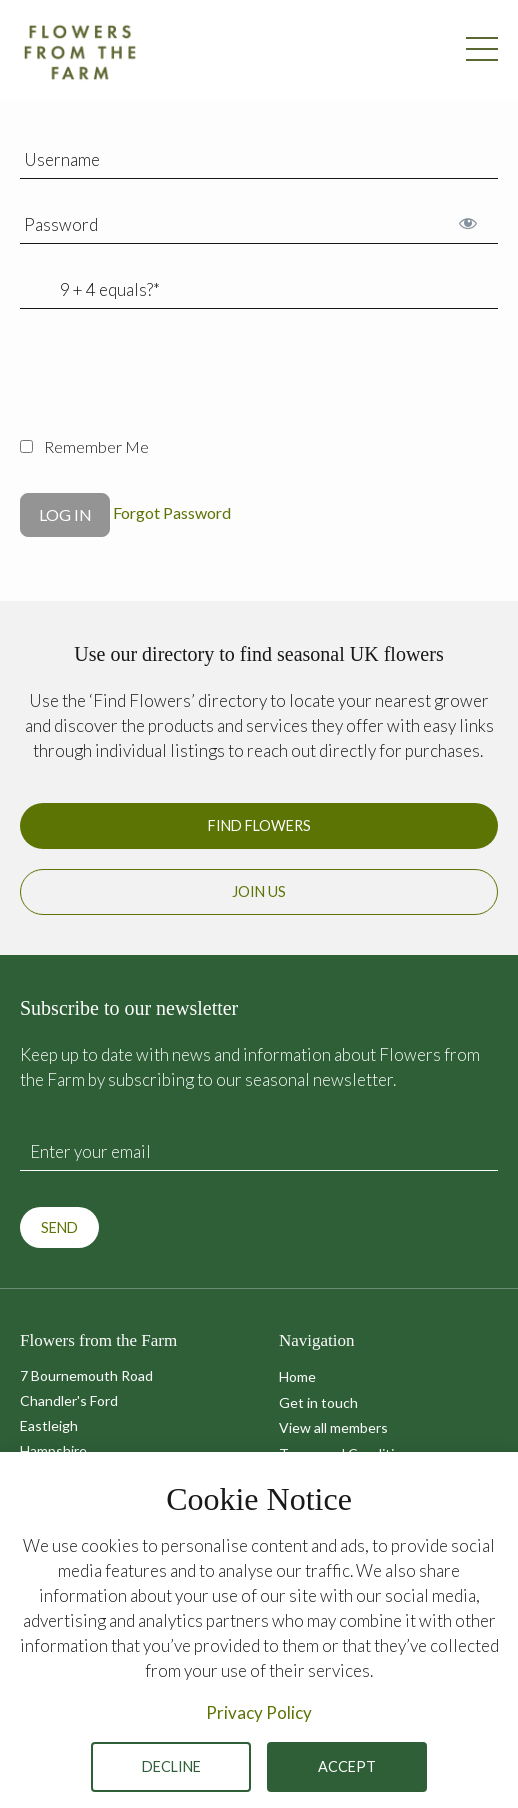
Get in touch (318, 1402)
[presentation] (172, 384)
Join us (259, 891)
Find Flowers (259, 825)
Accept (347, 1766)
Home (297, 1376)
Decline (171, 1766)
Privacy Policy (259, 1712)
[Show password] (468, 222)
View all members (333, 1427)
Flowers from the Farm (80, 52)
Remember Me (84, 446)
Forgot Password (172, 512)
